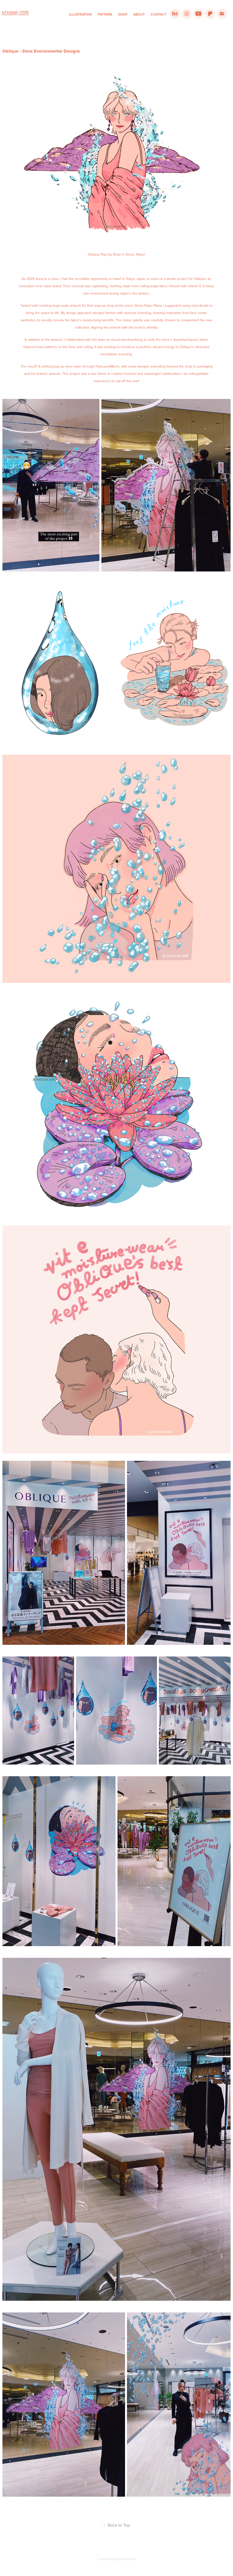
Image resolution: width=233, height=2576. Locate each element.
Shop (122, 14)
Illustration (80, 14)
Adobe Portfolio (125, 2559)
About (139, 14)
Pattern (105, 14)
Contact (158, 14)
